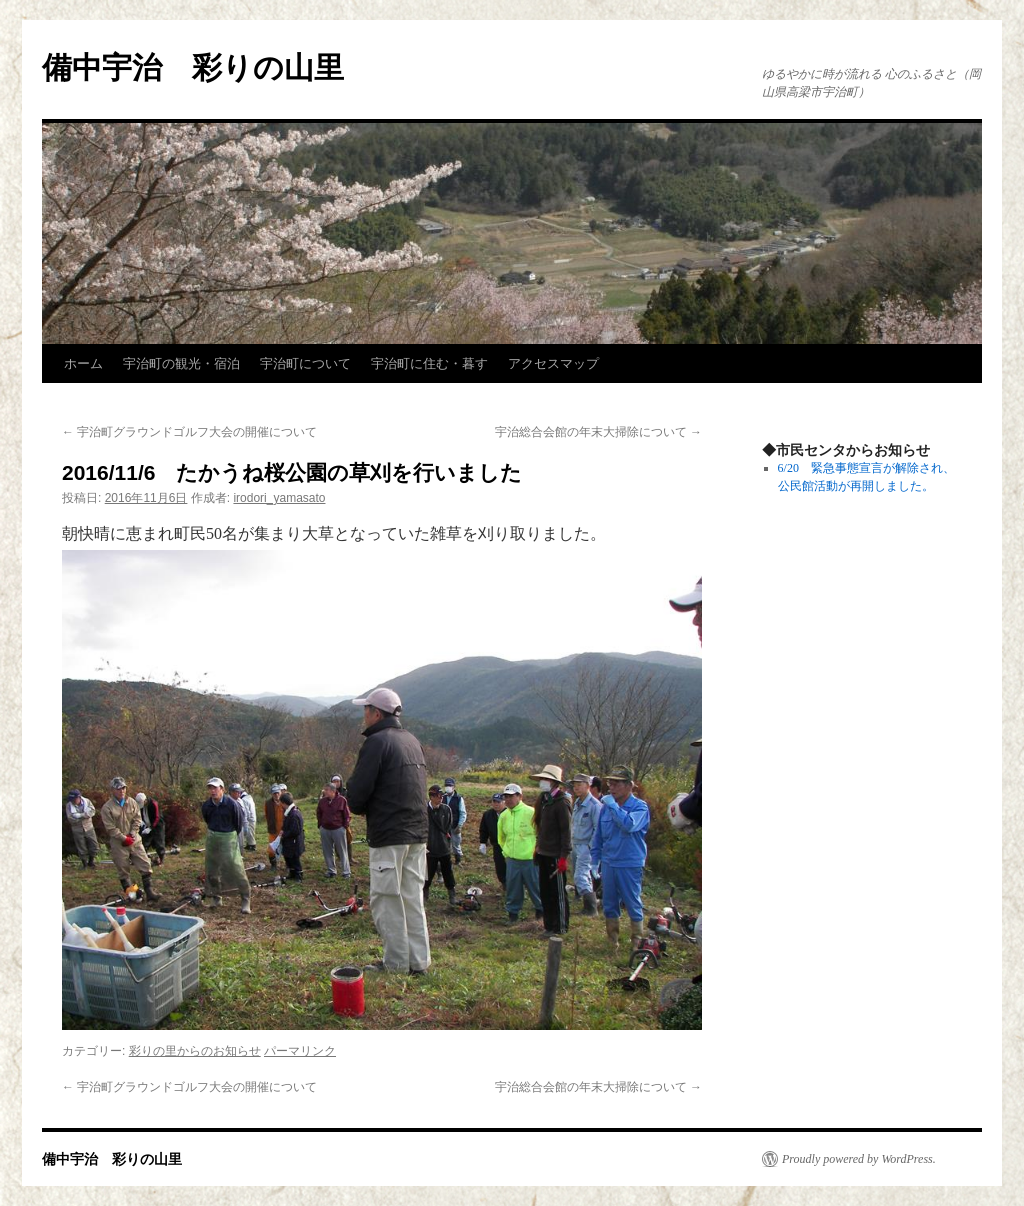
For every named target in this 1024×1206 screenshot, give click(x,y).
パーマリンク (300, 1051)
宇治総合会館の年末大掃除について (598, 432)
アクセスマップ (553, 363)
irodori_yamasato (279, 498)
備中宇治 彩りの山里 (193, 67)
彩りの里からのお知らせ (195, 1051)
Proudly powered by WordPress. (859, 1159)
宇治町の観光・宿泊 (181, 363)
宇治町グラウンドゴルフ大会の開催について (189, 432)
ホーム (83, 363)
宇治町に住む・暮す (429, 363)
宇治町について (305, 363)
